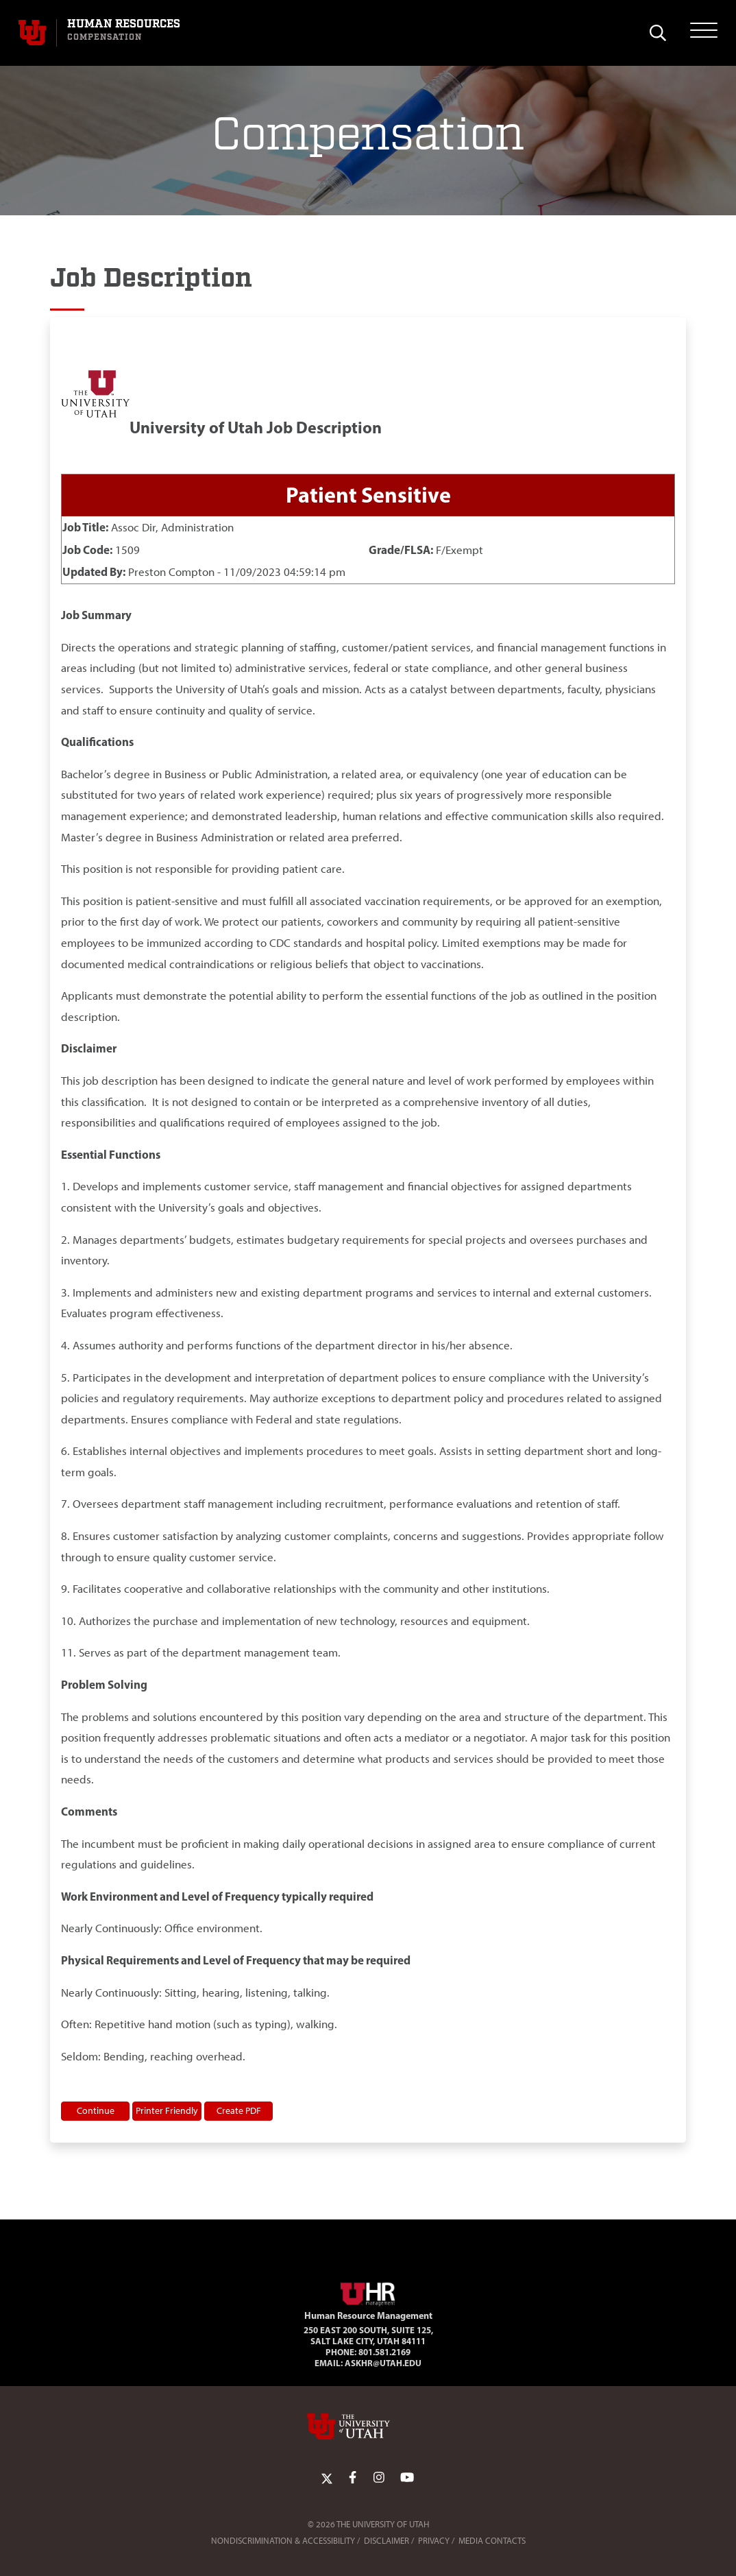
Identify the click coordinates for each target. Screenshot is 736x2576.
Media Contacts (492, 2541)
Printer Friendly (167, 2110)
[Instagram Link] (378, 2477)
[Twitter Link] (326, 2477)
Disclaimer (386, 2541)
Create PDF (239, 2110)
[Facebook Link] (352, 2477)
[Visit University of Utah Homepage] (32, 33)
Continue (95, 2110)
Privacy (434, 2541)
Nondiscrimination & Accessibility (283, 2541)
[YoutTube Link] (407, 2477)
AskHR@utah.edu (383, 2362)
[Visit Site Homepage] (368, 2291)
